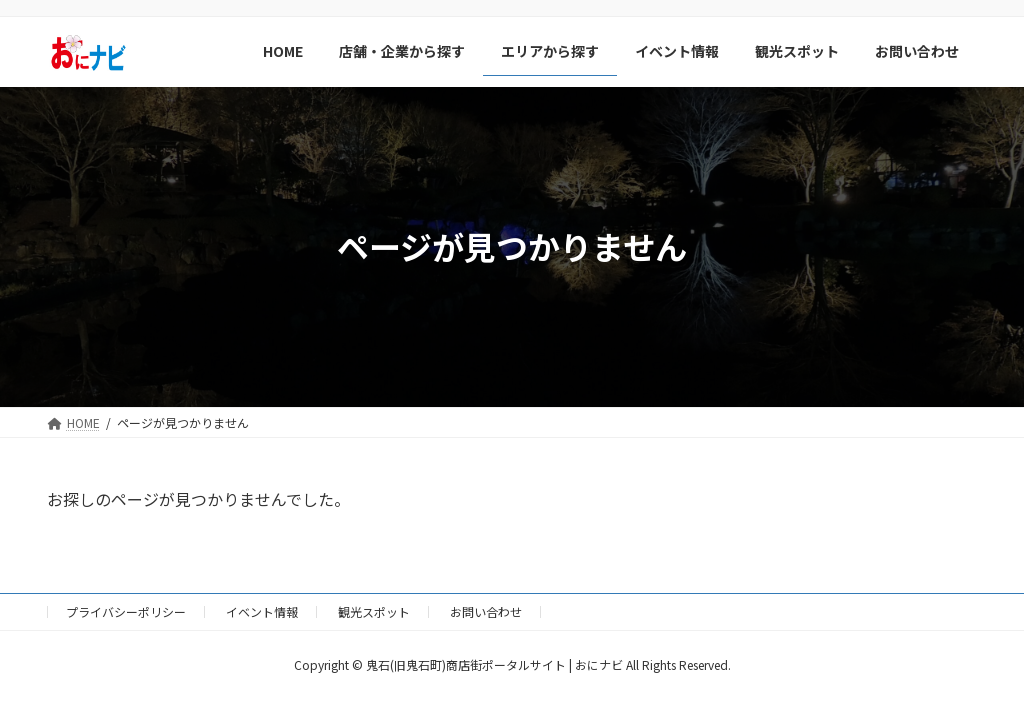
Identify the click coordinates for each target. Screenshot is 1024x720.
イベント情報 (262, 611)
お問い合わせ (486, 611)
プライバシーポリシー (126, 611)
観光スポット (374, 611)
